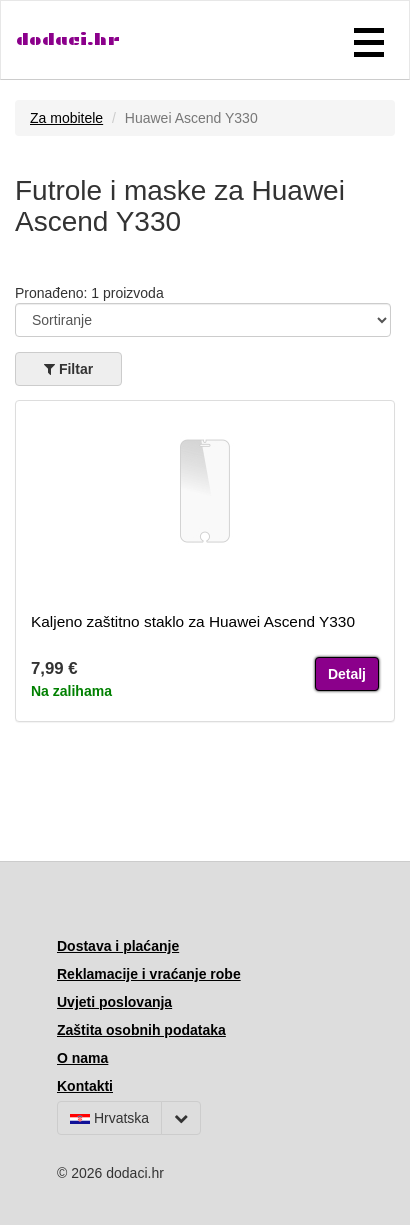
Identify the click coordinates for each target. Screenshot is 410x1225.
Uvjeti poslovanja (114, 1002)
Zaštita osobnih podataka (141, 1030)
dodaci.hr (68, 39)
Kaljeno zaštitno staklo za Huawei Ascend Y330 (193, 621)
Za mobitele (66, 118)
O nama (82, 1058)
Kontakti (85, 1086)
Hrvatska (109, 1118)
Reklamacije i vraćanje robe (149, 974)
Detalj (347, 674)
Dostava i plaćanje (118, 946)
